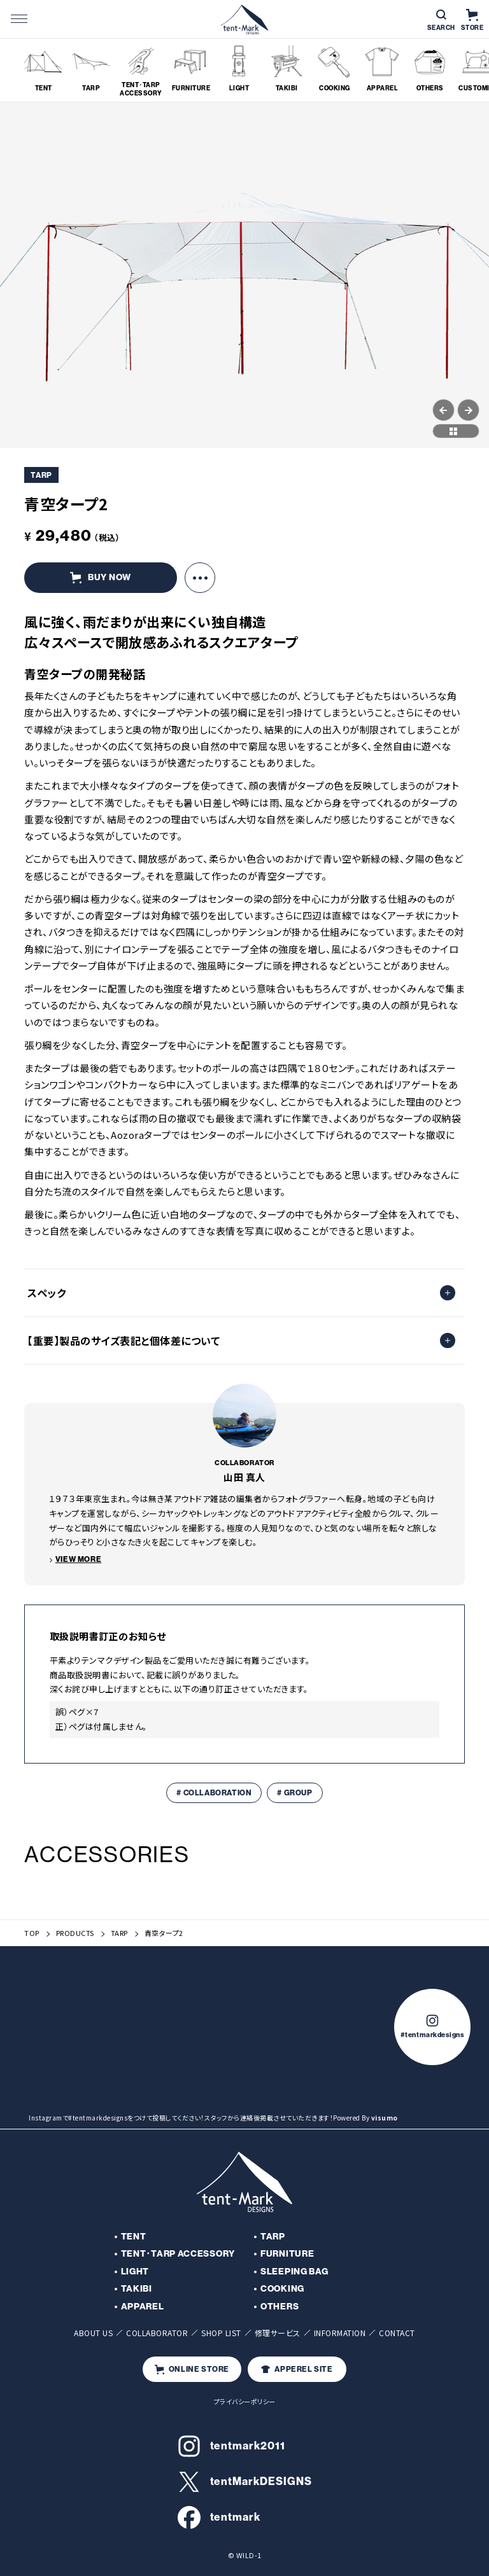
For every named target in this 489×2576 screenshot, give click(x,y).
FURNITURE (287, 2253)
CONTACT (397, 2332)
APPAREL (142, 2306)
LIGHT (135, 2271)
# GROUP (294, 1792)
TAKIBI (136, 2288)
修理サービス (278, 2332)
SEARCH (441, 21)
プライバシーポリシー (245, 2401)
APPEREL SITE (296, 2369)
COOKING (282, 2288)
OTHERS (279, 2306)
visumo (384, 2117)
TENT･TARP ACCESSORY (178, 2253)
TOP (31, 1933)
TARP (119, 1933)
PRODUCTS (75, 1933)
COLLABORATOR (157, 2332)
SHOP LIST (221, 2332)
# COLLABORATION (214, 1792)
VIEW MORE (78, 1559)
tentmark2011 (231, 2446)
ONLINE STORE (192, 2369)
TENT (133, 2236)
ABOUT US (93, 2332)
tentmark (219, 2517)
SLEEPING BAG (294, 2271)
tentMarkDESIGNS (245, 2481)
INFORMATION (340, 2332)
